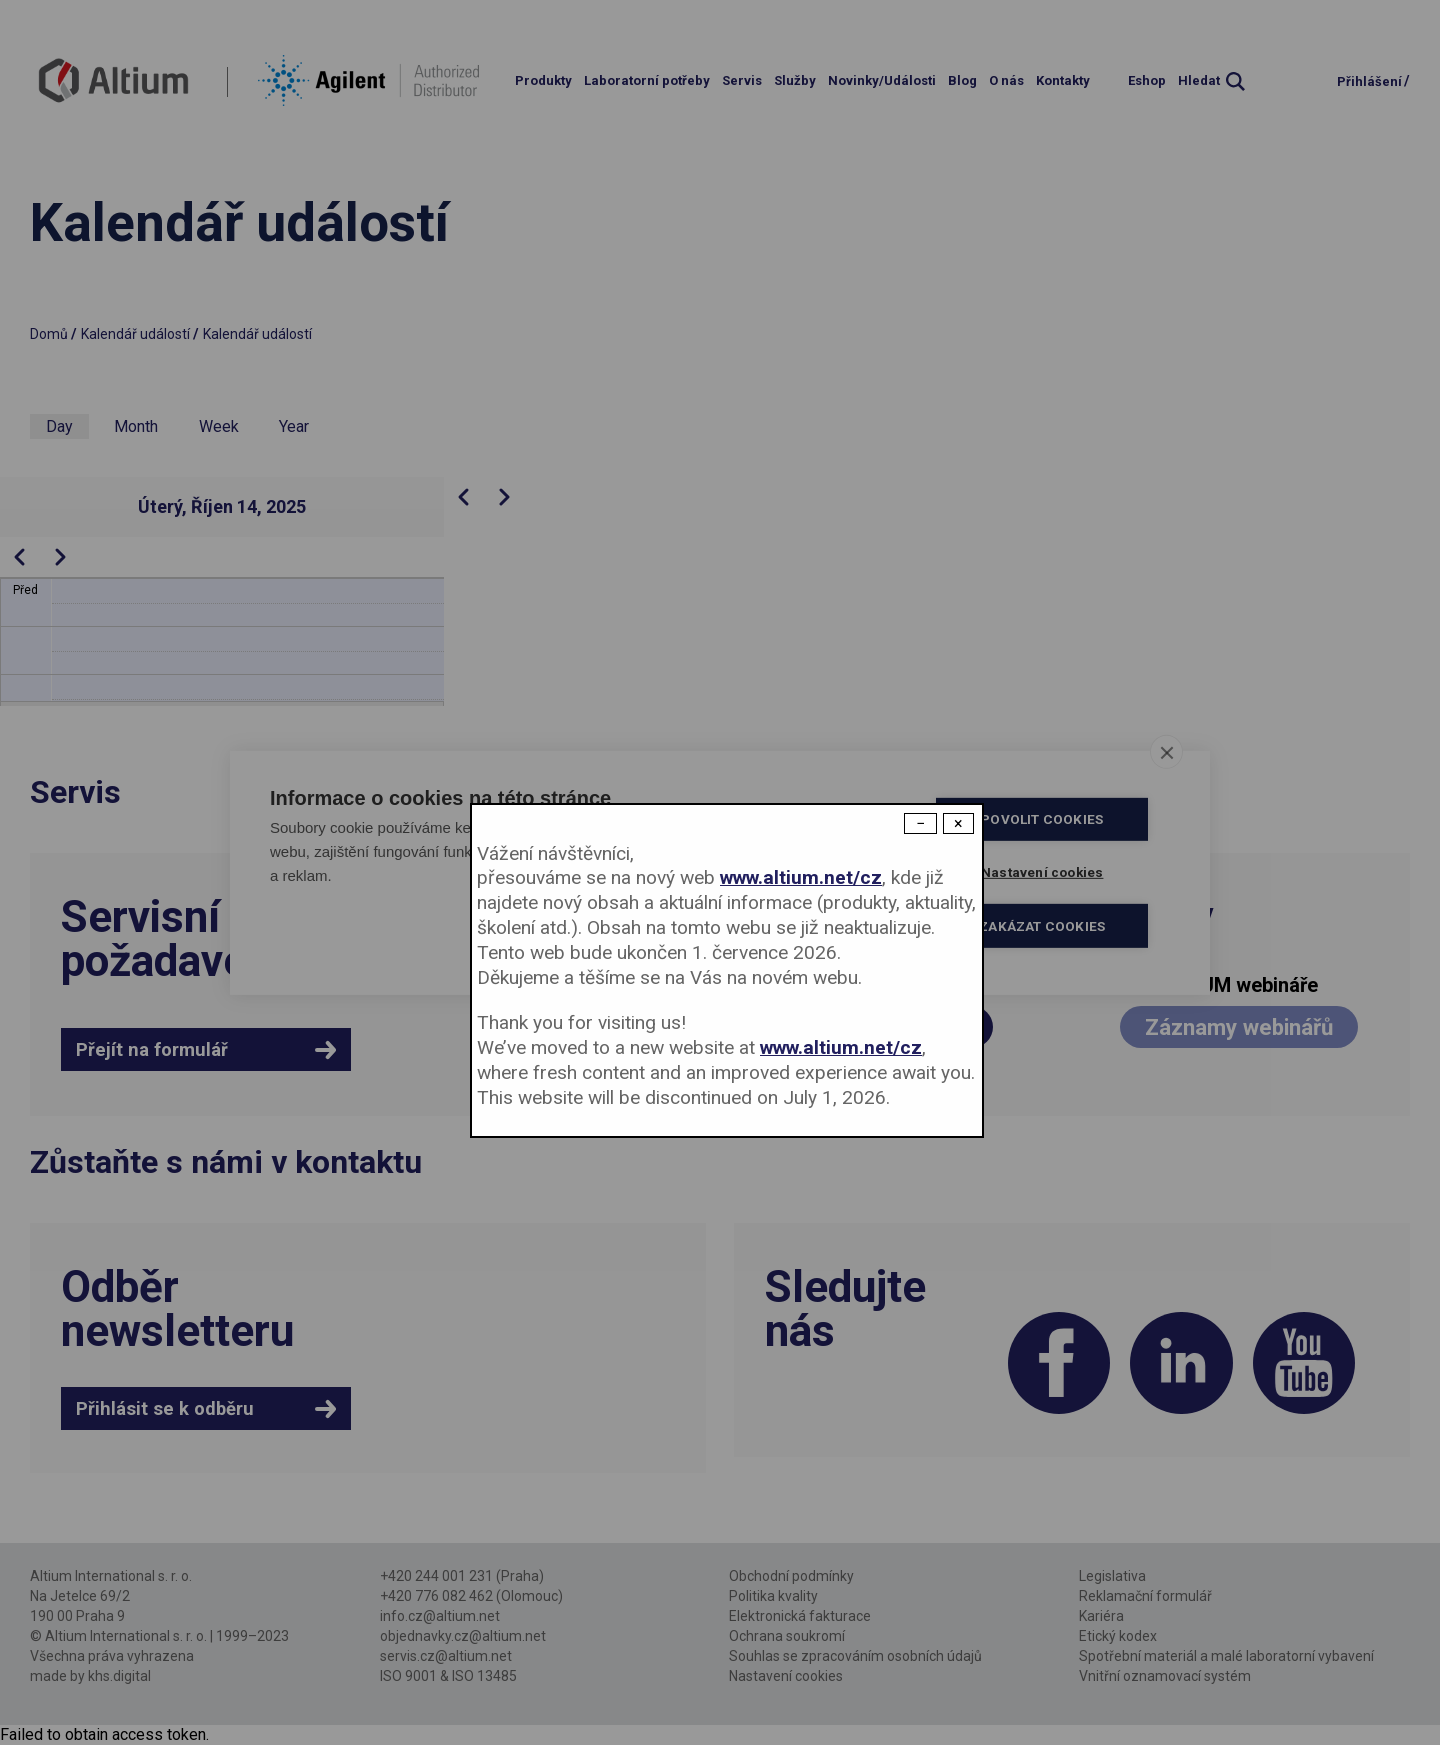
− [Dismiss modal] (920, 823)
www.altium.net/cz (801, 877)
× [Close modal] (958, 823)
